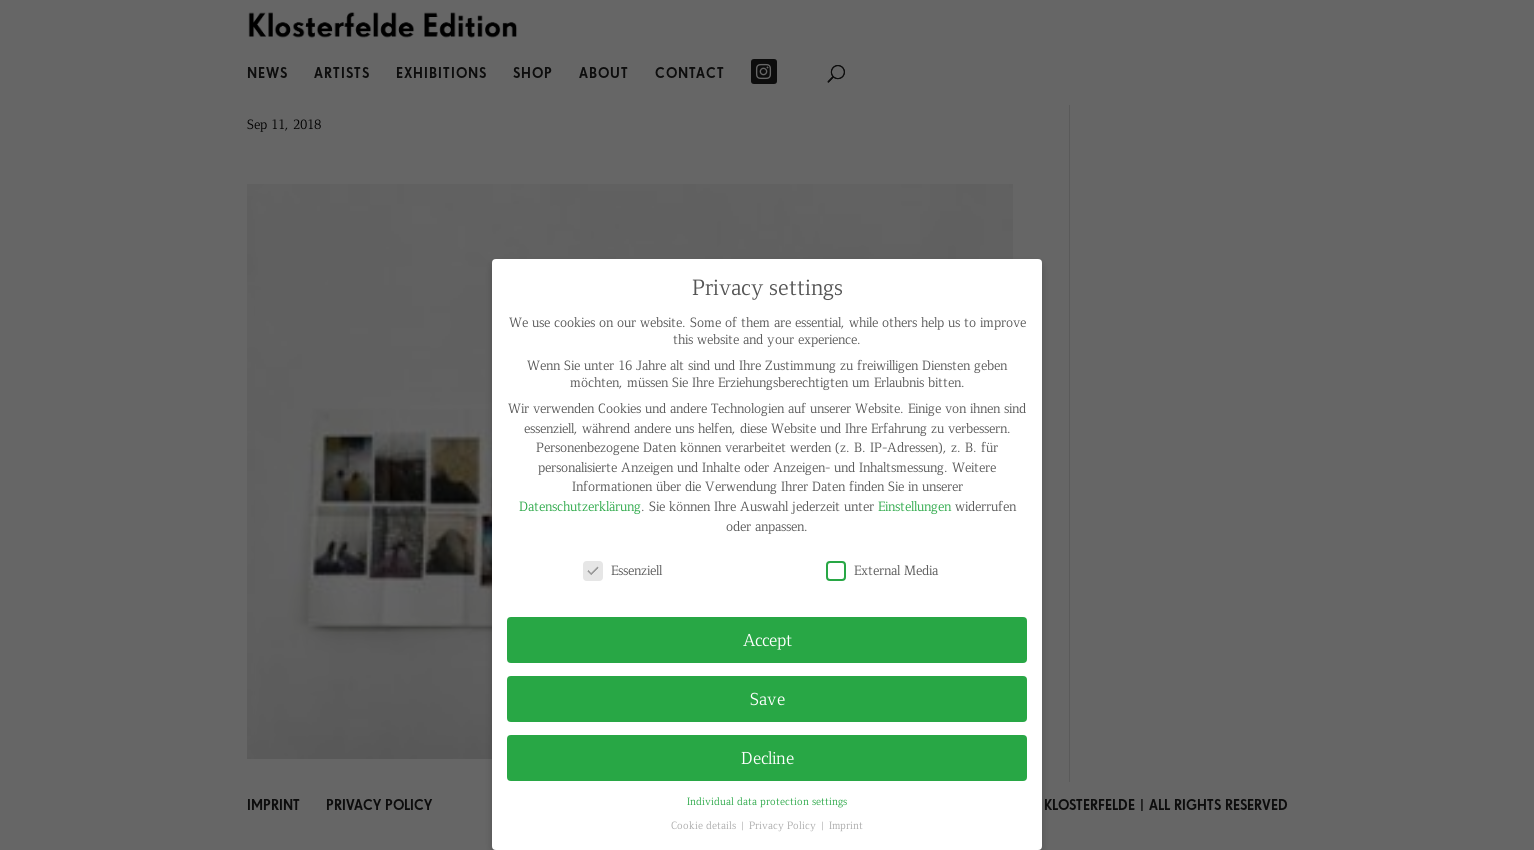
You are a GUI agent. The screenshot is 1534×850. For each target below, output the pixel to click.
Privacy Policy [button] (784, 824)
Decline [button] (767, 757)
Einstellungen (914, 505)
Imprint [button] (846, 824)
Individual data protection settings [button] (767, 800)
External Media (882, 569)
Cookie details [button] (705, 824)
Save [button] (767, 698)
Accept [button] (767, 639)
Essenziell (622, 569)
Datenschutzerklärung (580, 505)
